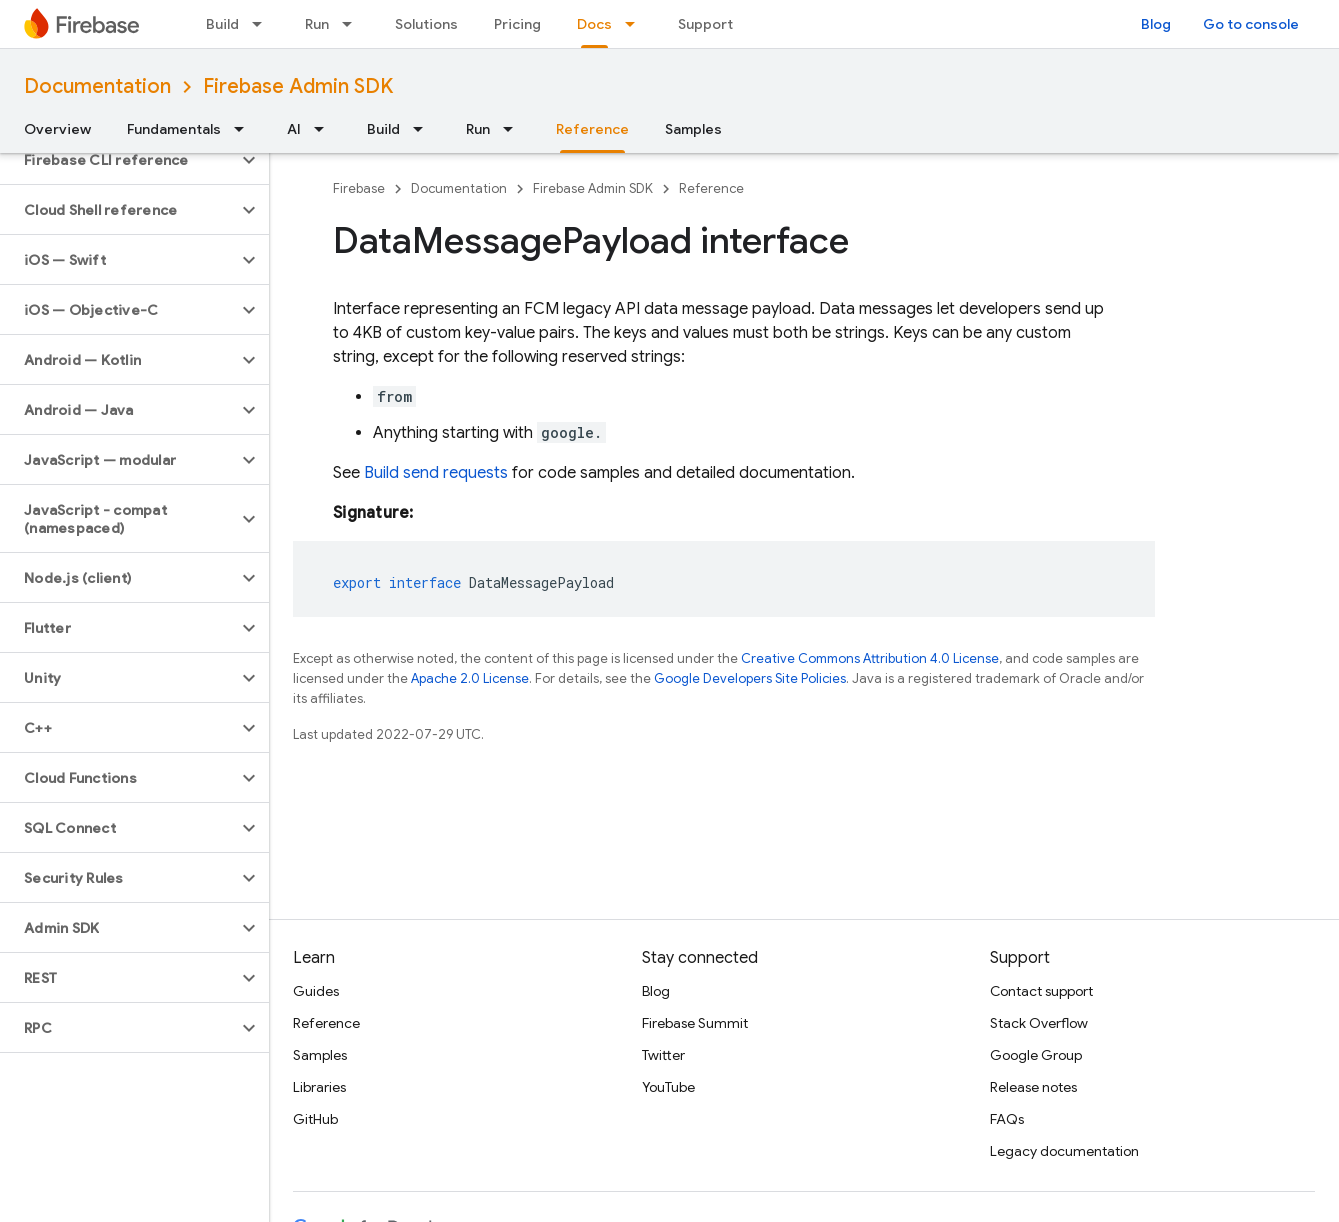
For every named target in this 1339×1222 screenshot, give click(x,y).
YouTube (668, 1087)
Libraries (319, 1087)
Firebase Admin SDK (298, 86)
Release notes (1033, 1087)
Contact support (1041, 991)
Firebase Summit (695, 1023)
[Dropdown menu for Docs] (636, 24)
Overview (57, 129)
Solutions (426, 24)
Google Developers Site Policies (750, 678)
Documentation (97, 86)
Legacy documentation (1064, 1151)
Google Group (1036, 1055)
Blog (1156, 24)
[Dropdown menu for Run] (353, 24)
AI (294, 129)
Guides (316, 991)
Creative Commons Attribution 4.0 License (870, 658)
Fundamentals (174, 129)
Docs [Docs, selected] (594, 24)
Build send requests (436, 473)
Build (222, 24)
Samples (693, 129)
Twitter (663, 1055)
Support (705, 24)
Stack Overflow (1039, 1023)
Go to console (1251, 24)
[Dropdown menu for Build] (263, 24)
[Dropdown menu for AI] (325, 129)
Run (317, 24)
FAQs (1007, 1119)
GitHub (315, 1119)
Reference (711, 188)
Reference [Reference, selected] (592, 129)
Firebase (359, 188)
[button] (118, 160)
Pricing (517, 24)
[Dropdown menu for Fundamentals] (245, 129)
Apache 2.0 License (470, 678)
